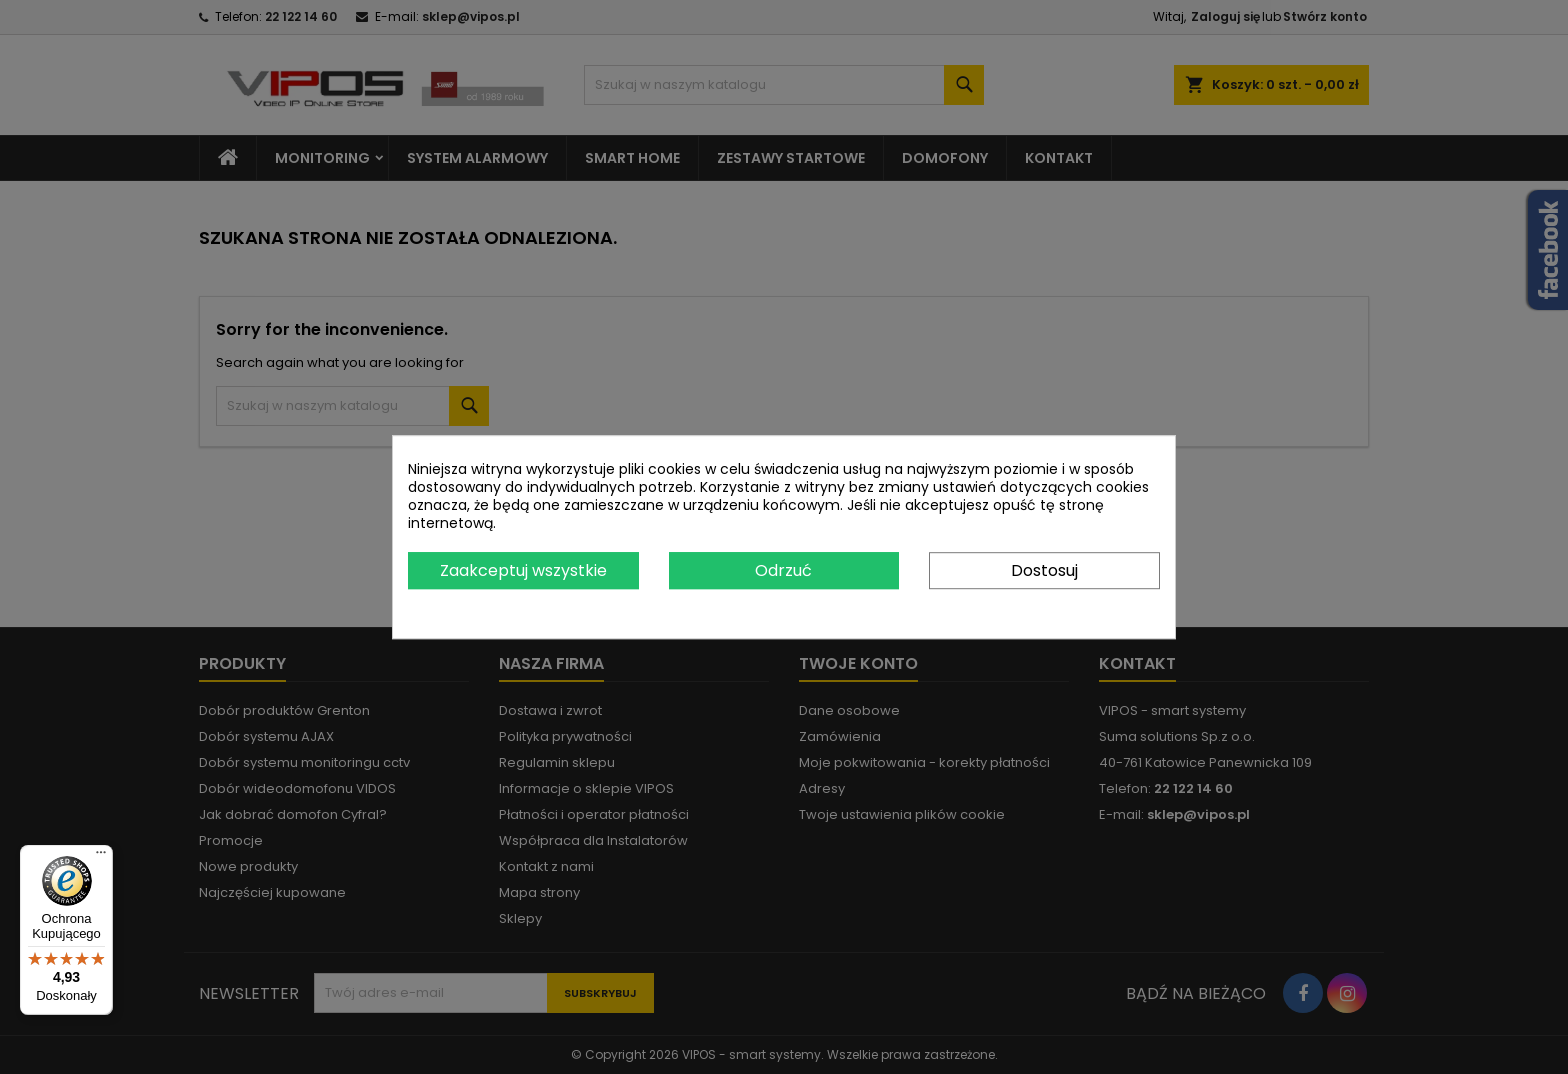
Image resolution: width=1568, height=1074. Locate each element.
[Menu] (101, 857)
